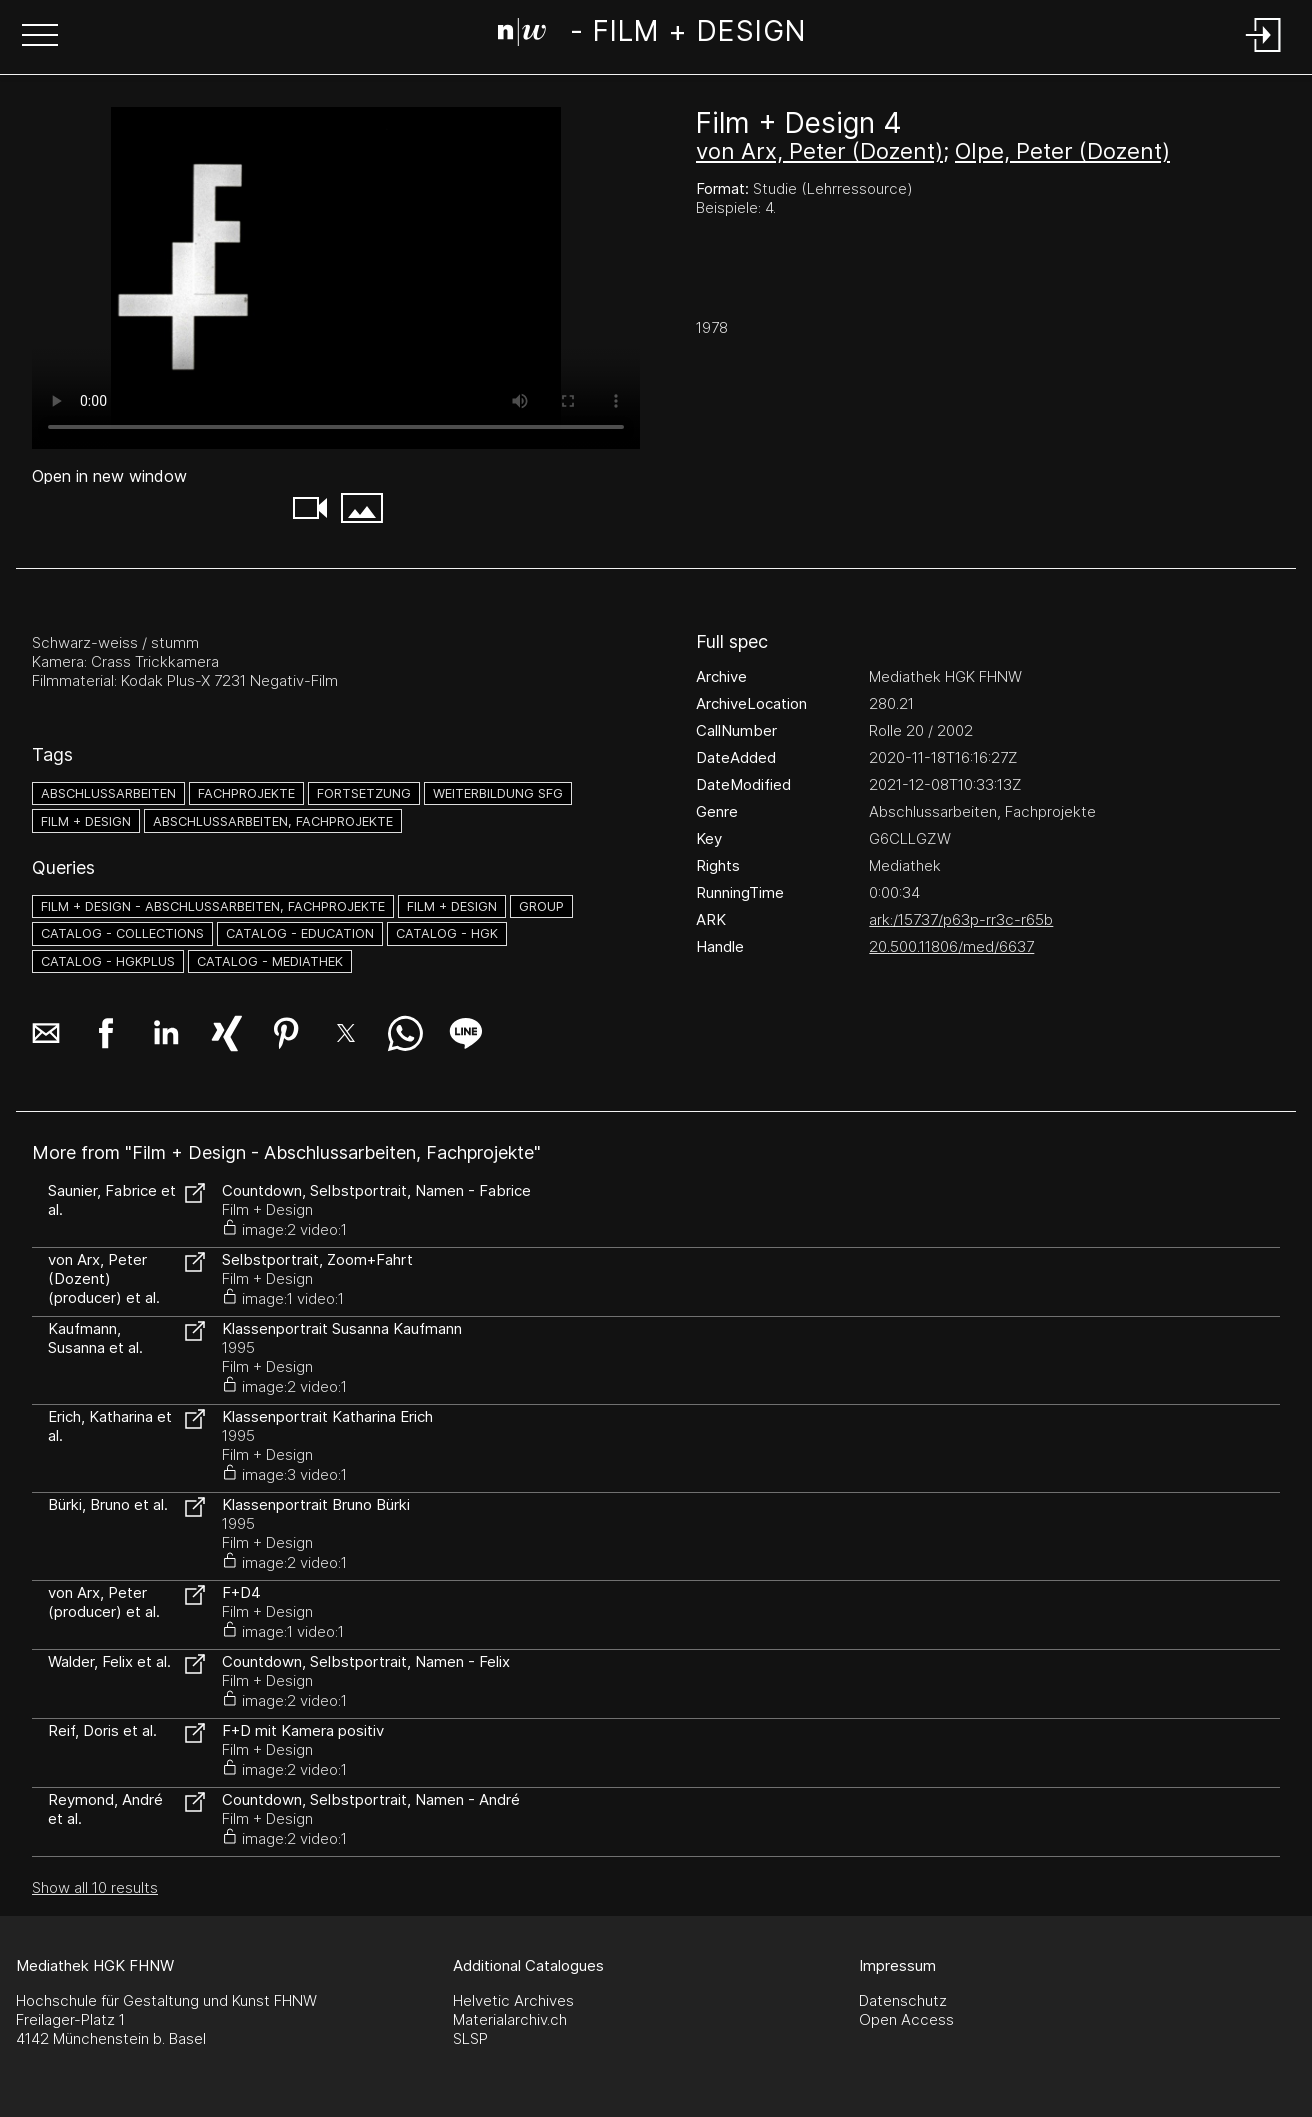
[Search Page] (651, 35)
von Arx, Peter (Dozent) (819, 151)
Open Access (906, 2019)
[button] (40, 37)
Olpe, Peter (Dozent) (1062, 151)
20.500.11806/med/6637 (951, 946)
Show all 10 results (95, 1887)
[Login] (1264, 53)
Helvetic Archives (513, 2000)
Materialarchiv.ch (510, 2019)
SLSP (470, 2038)
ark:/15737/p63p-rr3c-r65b (961, 919)
